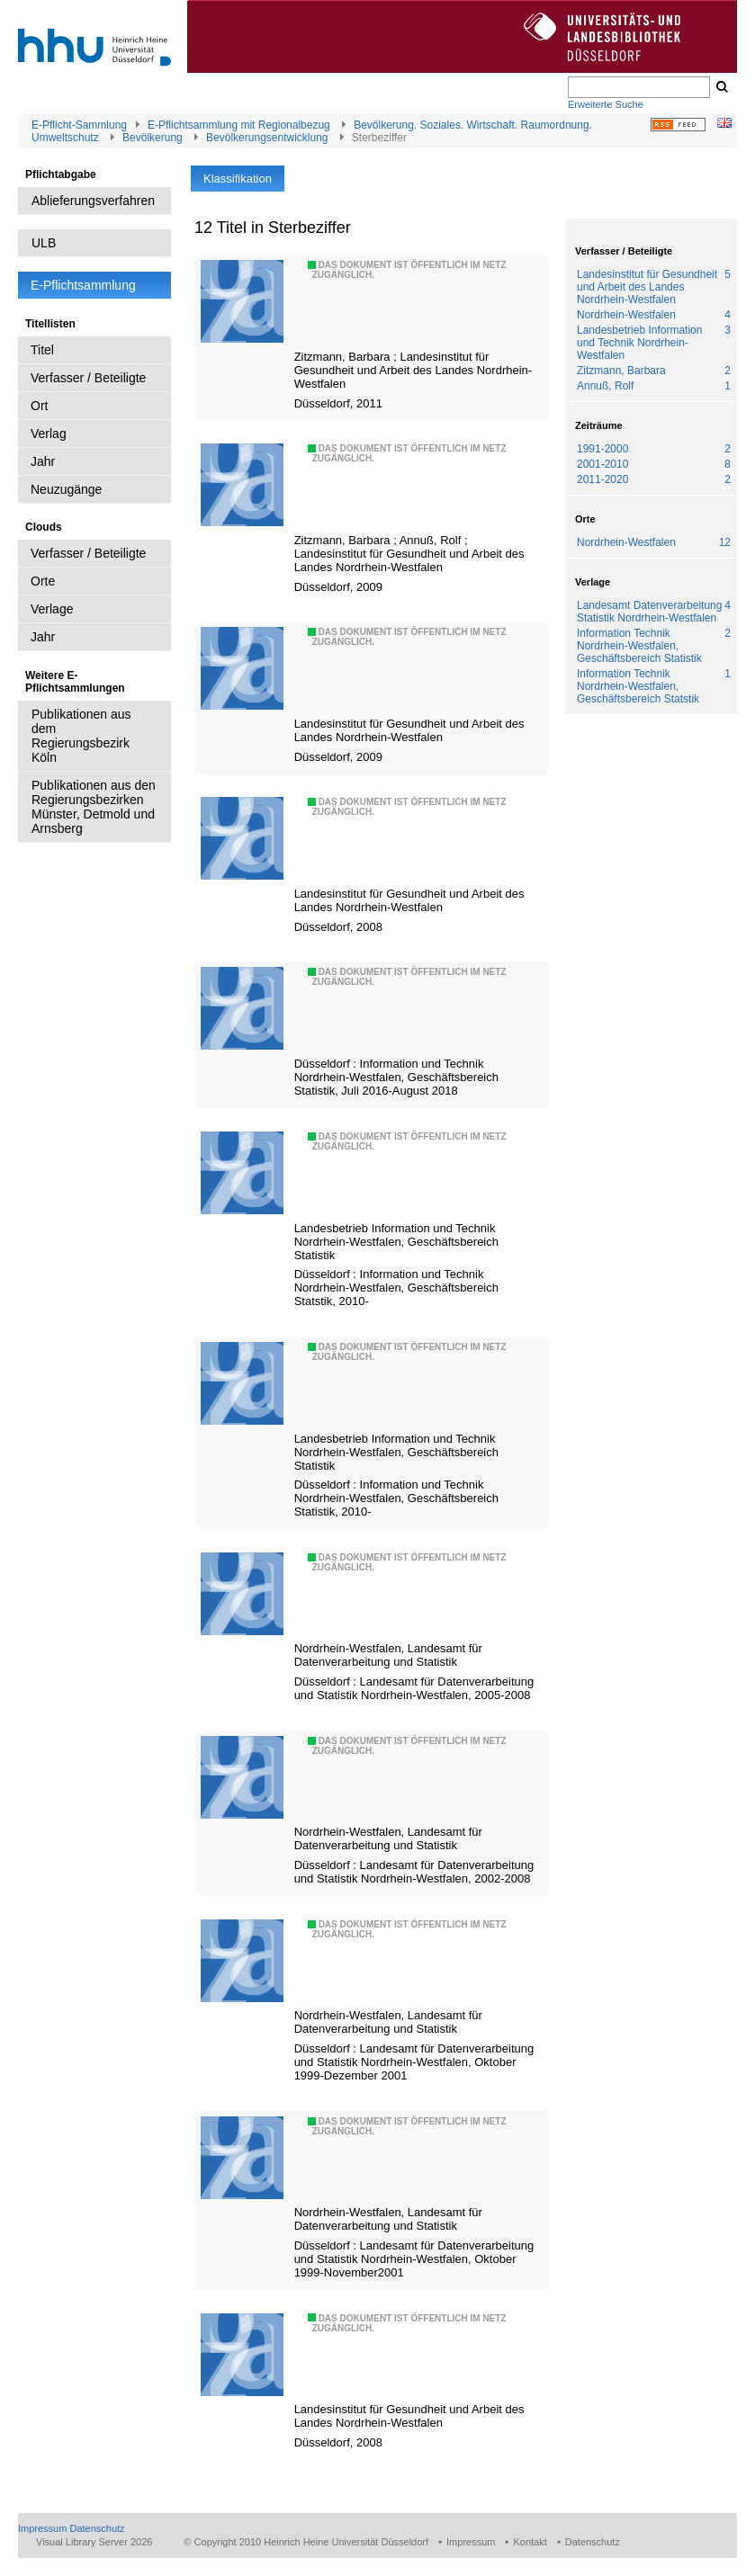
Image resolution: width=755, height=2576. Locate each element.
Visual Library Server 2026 (94, 2541)
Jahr (43, 461)
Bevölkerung (152, 137)
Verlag (49, 433)
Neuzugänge (66, 489)
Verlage (52, 609)
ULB (43, 243)
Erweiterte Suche (605, 104)
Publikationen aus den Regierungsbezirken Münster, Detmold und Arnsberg (93, 807)
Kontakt (529, 2541)
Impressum (42, 2528)
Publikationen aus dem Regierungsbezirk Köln (81, 736)
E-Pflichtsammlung (83, 285)
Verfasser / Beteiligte (88, 378)
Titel (42, 350)
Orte (43, 581)
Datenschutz (96, 2528)
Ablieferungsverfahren (93, 200)
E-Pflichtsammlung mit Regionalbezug (239, 125)
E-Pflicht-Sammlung (79, 125)
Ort (39, 405)
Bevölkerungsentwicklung (267, 137)
